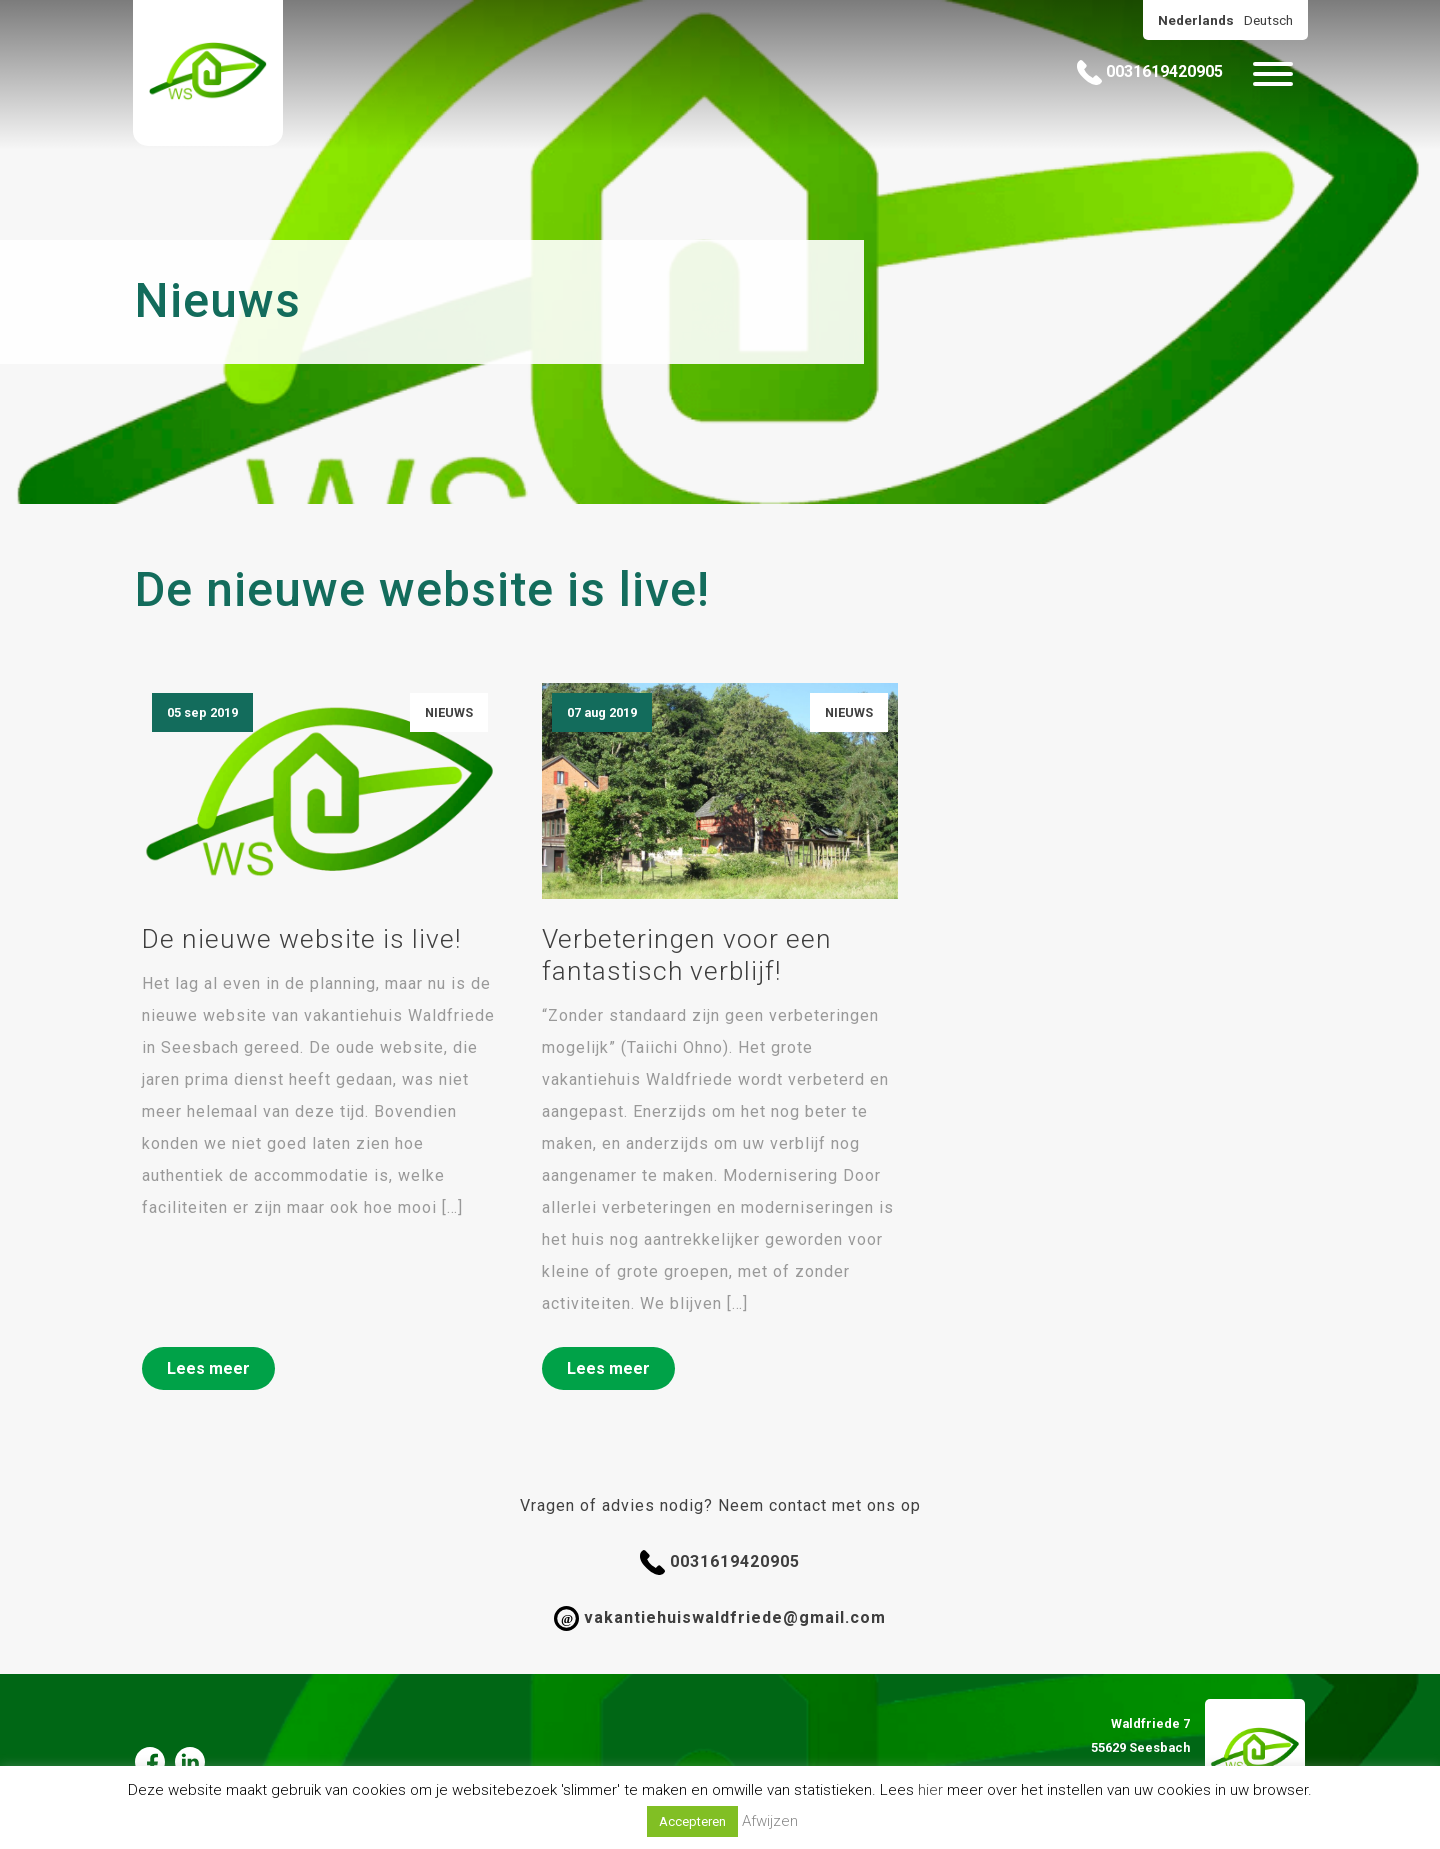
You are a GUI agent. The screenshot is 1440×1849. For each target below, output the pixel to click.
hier (930, 1790)
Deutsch (1268, 20)
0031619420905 (1150, 72)
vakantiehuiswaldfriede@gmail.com (720, 1618)
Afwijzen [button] (770, 1821)
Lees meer (208, 1368)
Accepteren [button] (692, 1821)
